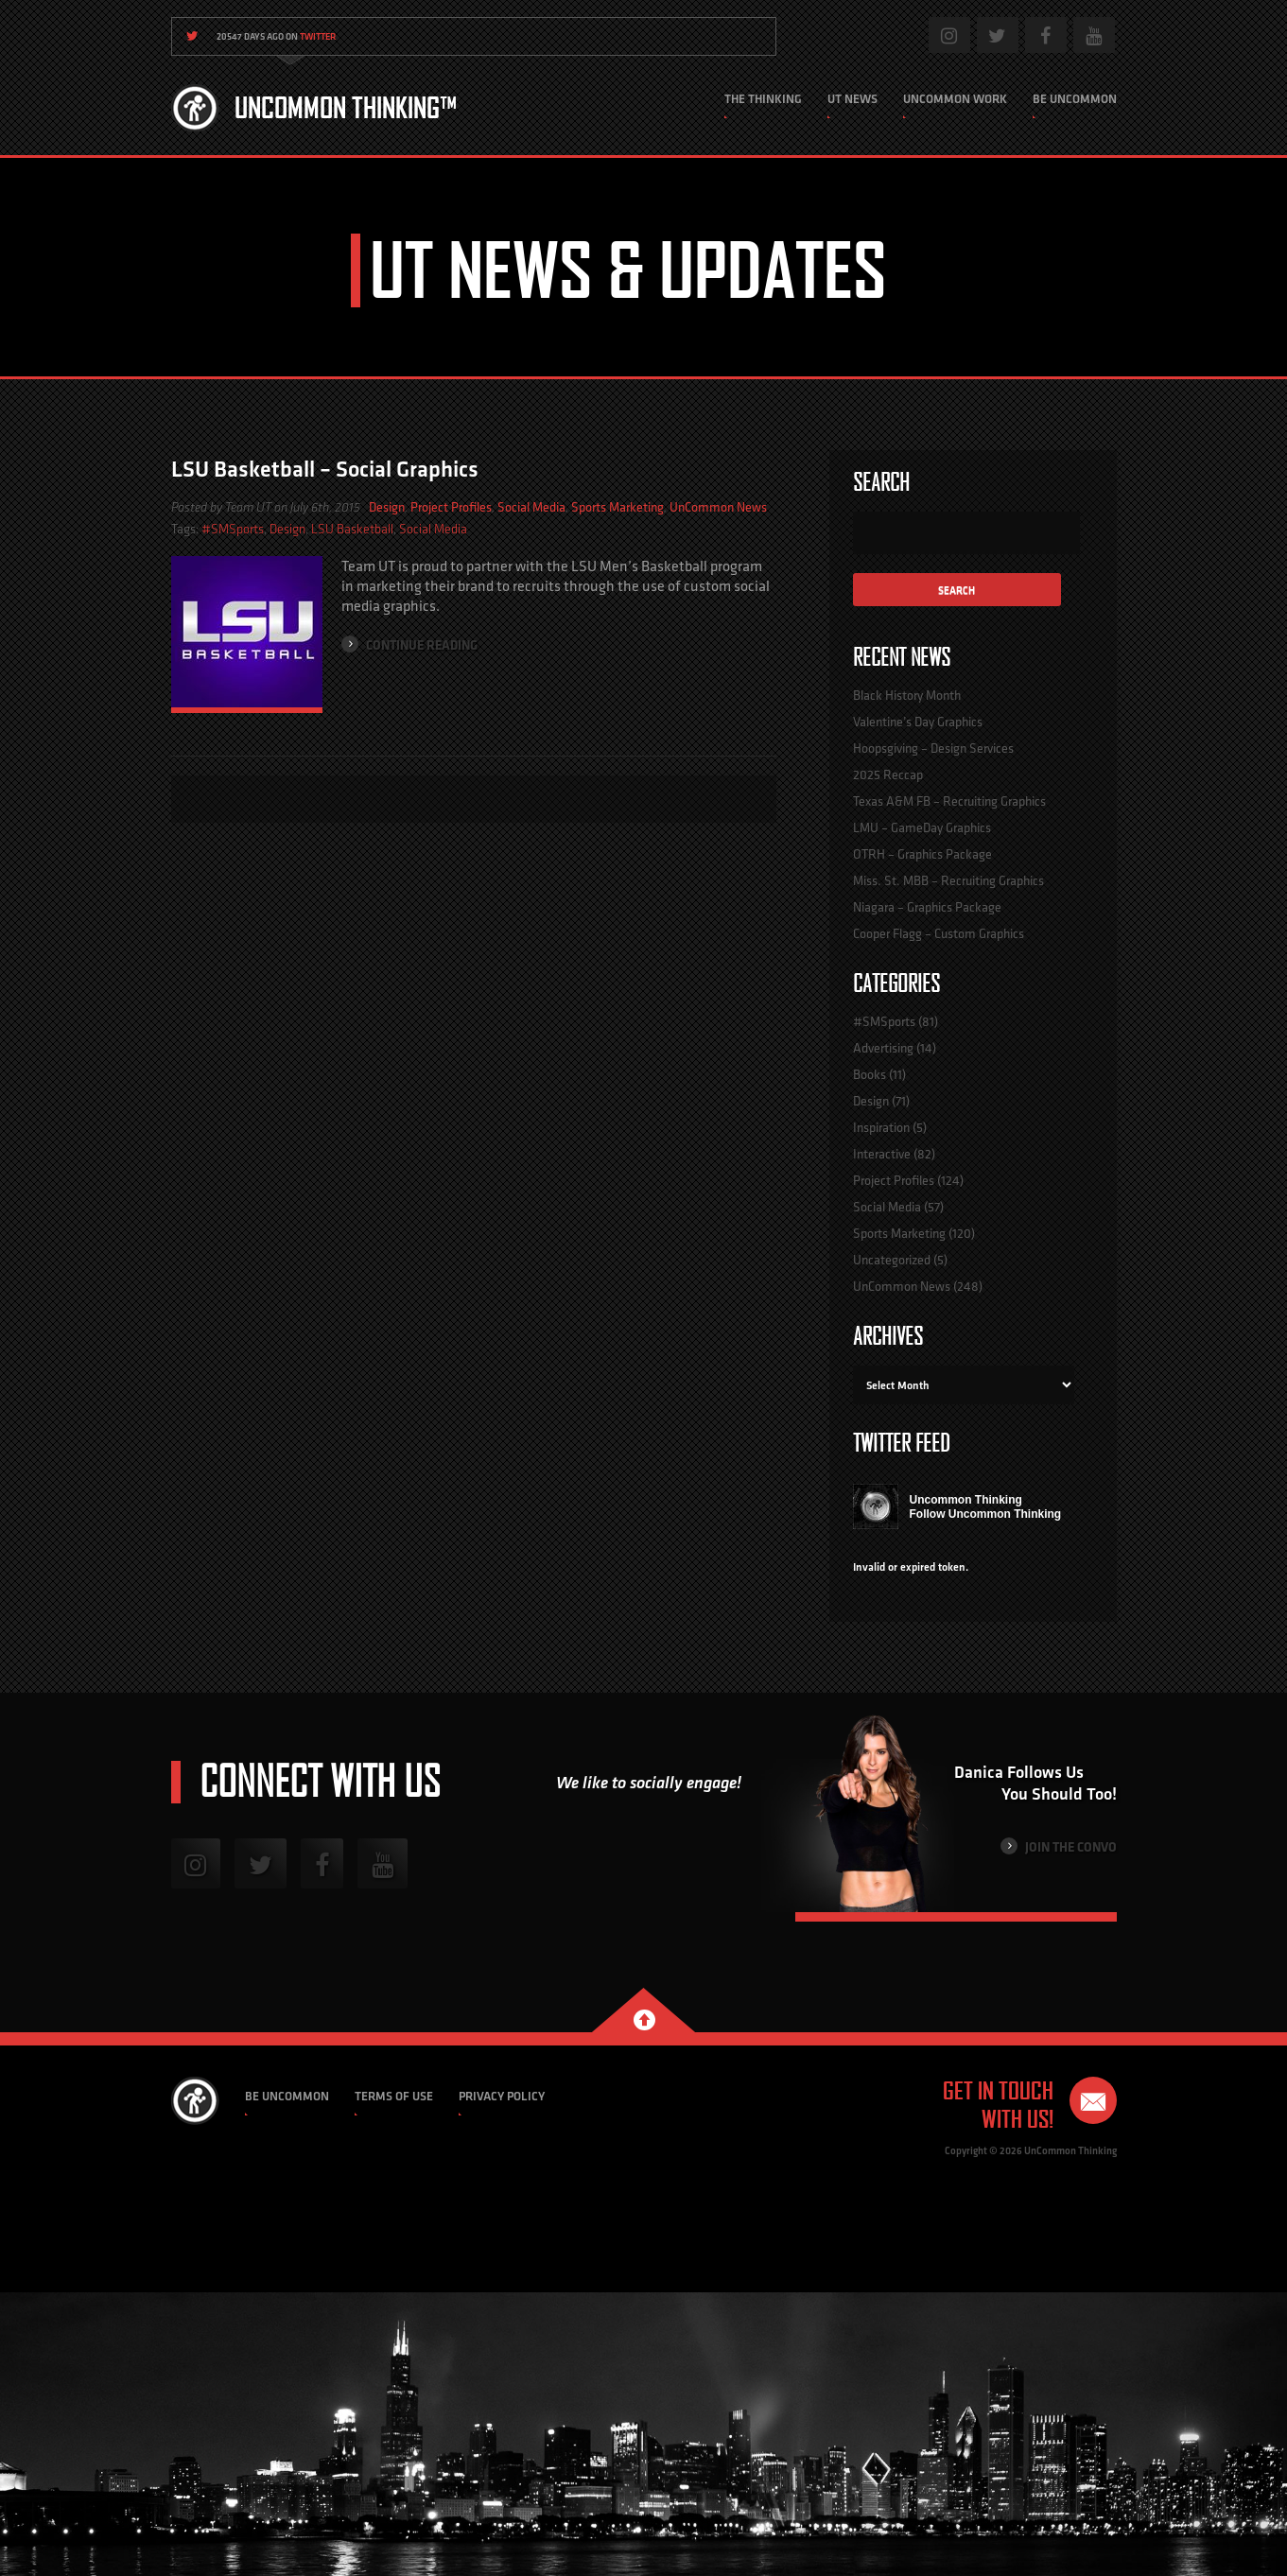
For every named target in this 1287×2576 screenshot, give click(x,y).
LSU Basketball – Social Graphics (324, 468)
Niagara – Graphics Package (927, 906)
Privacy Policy (502, 2096)
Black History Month (907, 695)
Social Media (531, 506)
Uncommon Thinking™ (346, 108)
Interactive (882, 1153)
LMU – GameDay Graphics (922, 827)
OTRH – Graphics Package (922, 853)
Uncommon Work (955, 99)
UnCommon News (718, 506)
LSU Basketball (352, 529)
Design (387, 506)
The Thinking (763, 99)
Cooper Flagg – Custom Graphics (938, 933)
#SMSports (232, 529)
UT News (852, 99)
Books (869, 1074)
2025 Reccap (888, 774)
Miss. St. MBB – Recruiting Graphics (948, 880)
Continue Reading (409, 644)
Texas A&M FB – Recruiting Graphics (949, 801)
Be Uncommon (1075, 99)
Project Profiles (451, 506)
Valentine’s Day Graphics (918, 721)
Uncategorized (891, 1259)
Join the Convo (1058, 1846)
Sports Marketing (617, 506)
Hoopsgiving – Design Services (933, 748)
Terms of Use (394, 2096)
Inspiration (881, 1127)
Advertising (883, 1047)
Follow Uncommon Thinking (986, 1514)
